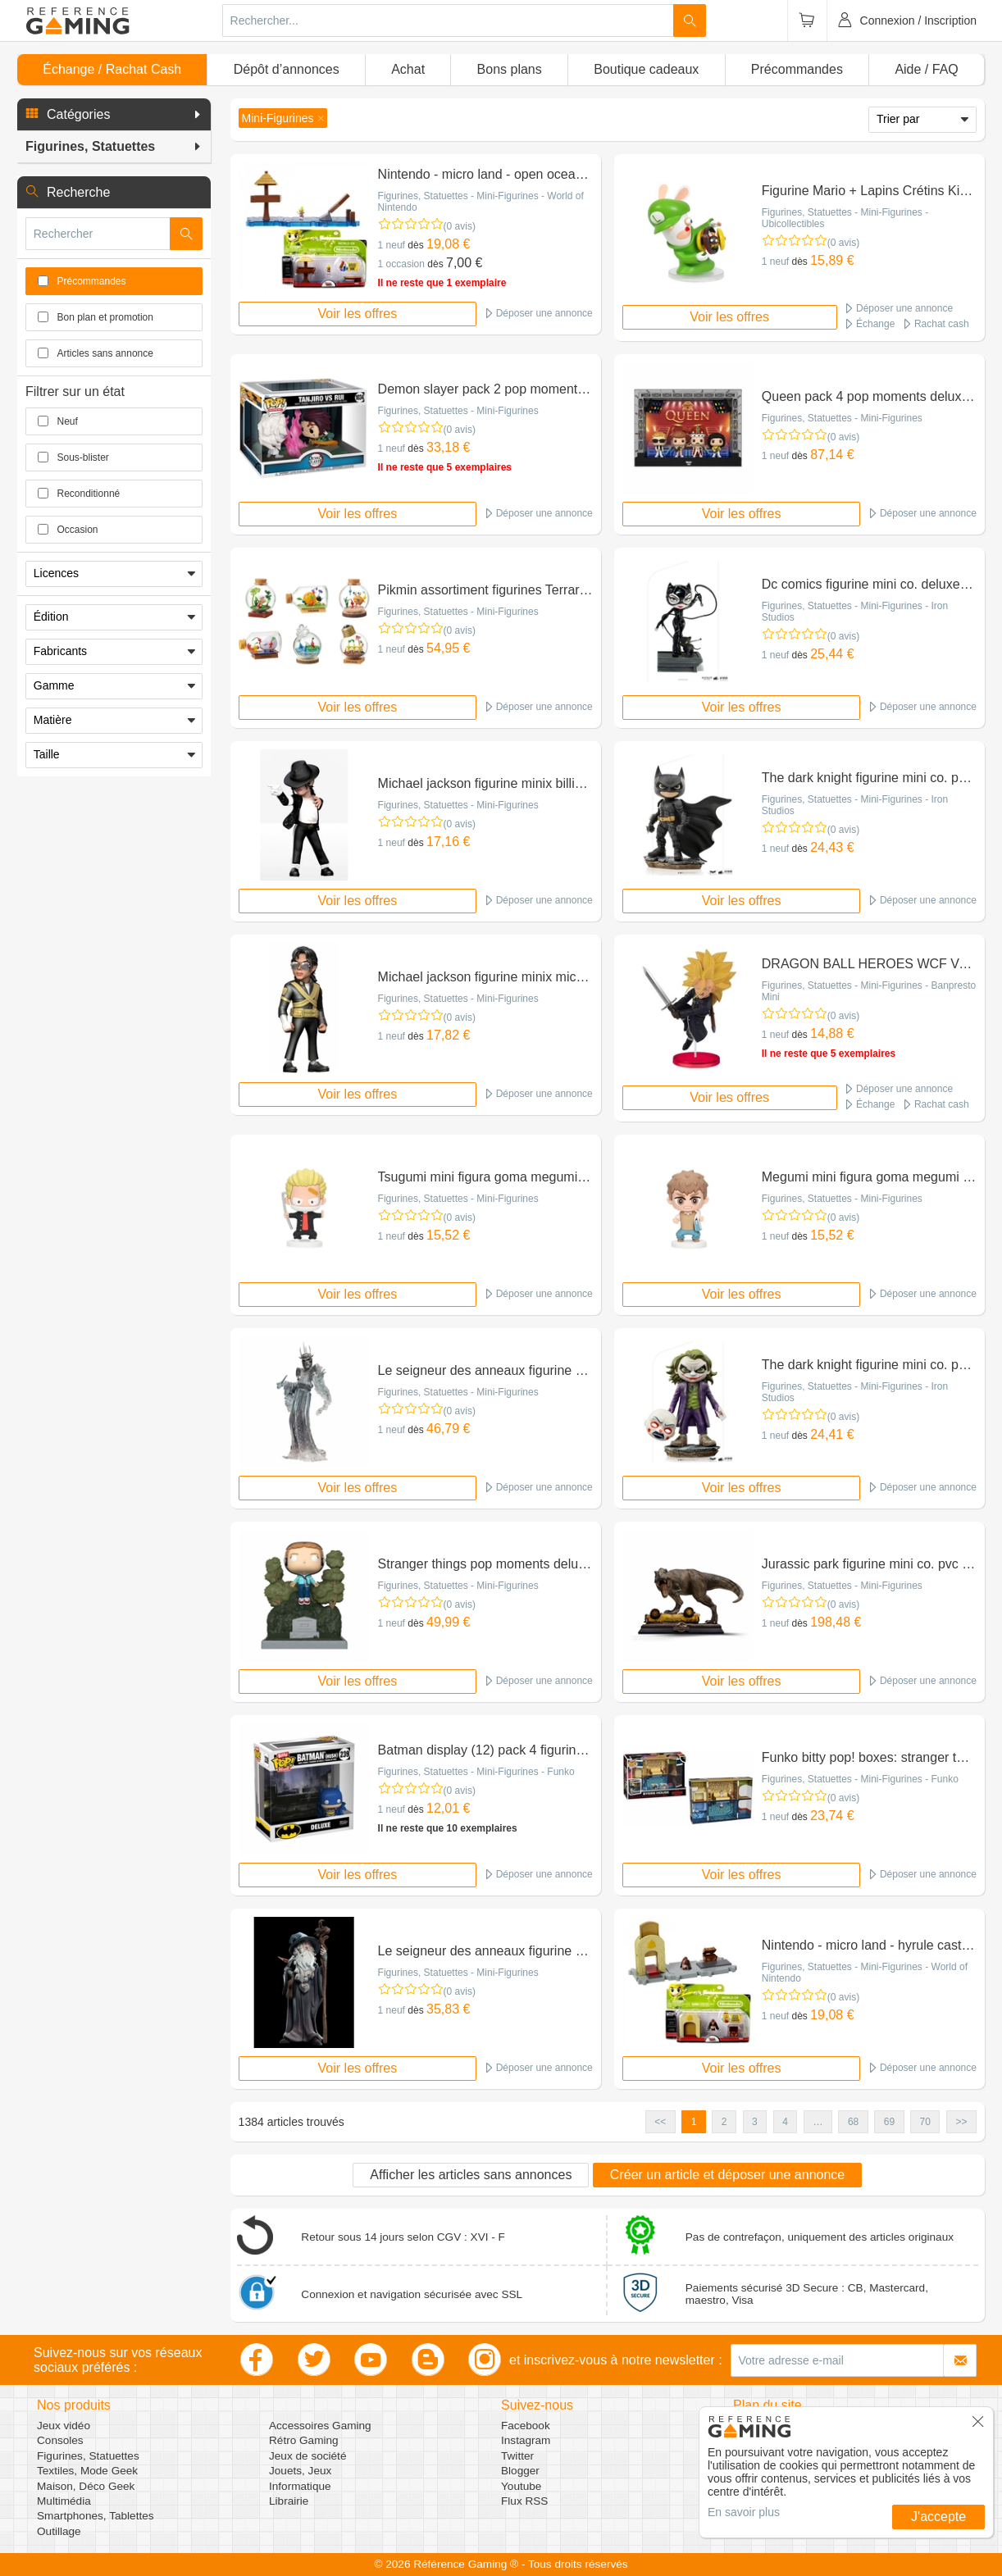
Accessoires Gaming (320, 2425)
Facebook (525, 2425)
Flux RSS (524, 2501)
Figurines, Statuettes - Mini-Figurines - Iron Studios (855, 611)
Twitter (517, 2456)
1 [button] (694, 2122)
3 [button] (755, 2122)
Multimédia (64, 2501)
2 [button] (724, 2122)
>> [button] (961, 2122)
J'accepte (938, 2517)
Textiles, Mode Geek (87, 2470)
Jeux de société (307, 2456)
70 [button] (925, 2122)
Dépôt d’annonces (286, 69)
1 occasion (401, 264)
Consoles (60, 2440)
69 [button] (889, 2122)
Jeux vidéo (63, 2425)
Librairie (288, 2501)
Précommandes (797, 69)
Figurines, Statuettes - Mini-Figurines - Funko (476, 1771)
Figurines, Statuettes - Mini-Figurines (458, 410)
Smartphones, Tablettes (95, 2516)
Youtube (521, 2486)
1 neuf (391, 245)
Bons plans (509, 69)
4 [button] (785, 2122)
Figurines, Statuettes (88, 2456)
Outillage (59, 2531)
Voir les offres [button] (358, 314)
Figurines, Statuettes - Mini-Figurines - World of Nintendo (481, 201)
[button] (114, 114)
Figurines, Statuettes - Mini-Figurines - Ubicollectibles (845, 218)
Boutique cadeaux (646, 69)
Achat (408, 69)
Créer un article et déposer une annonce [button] (727, 2175)
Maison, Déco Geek (85, 2486)
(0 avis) (460, 226)
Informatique (300, 2486)
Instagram (525, 2440)
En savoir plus (744, 2512)
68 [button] (853, 2122)
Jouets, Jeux (300, 2470)
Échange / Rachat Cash (112, 69)
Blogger (520, 2470)
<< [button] (660, 2122)
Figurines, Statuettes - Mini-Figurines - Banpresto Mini (869, 991)
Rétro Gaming (304, 2440)
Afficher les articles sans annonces (471, 2175)
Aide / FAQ (926, 69)
